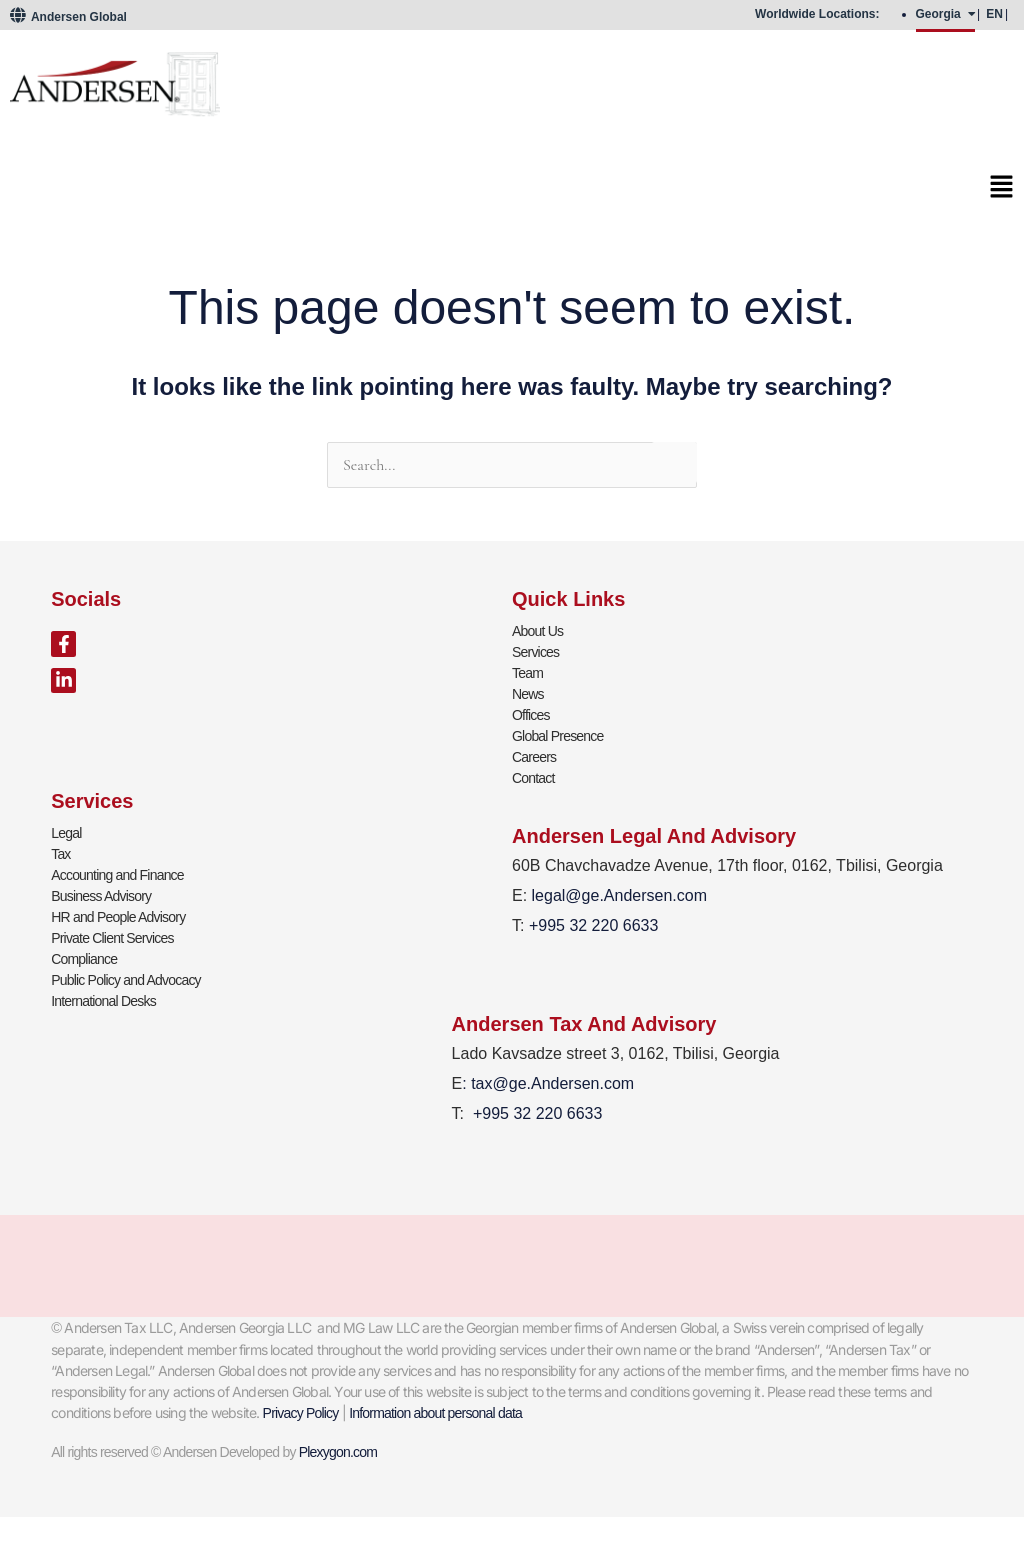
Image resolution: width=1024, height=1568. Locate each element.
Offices (531, 715)
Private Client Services (112, 938)
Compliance (84, 959)
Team (527, 673)
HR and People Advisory (118, 917)
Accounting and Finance (117, 875)
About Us (537, 631)
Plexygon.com (338, 1452)
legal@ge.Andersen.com (619, 895)
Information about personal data (435, 1413)
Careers (534, 757)
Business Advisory (101, 896)
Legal (66, 833)
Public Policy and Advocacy (126, 980)
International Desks (103, 1001)
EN (994, 14)
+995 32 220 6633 (537, 1113)
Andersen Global (68, 17)
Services (535, 652)
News (528, 694)
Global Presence (558, 736)
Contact (533, 778)
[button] (512, 192)
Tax (60, 854)
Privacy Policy (301, 1413)
